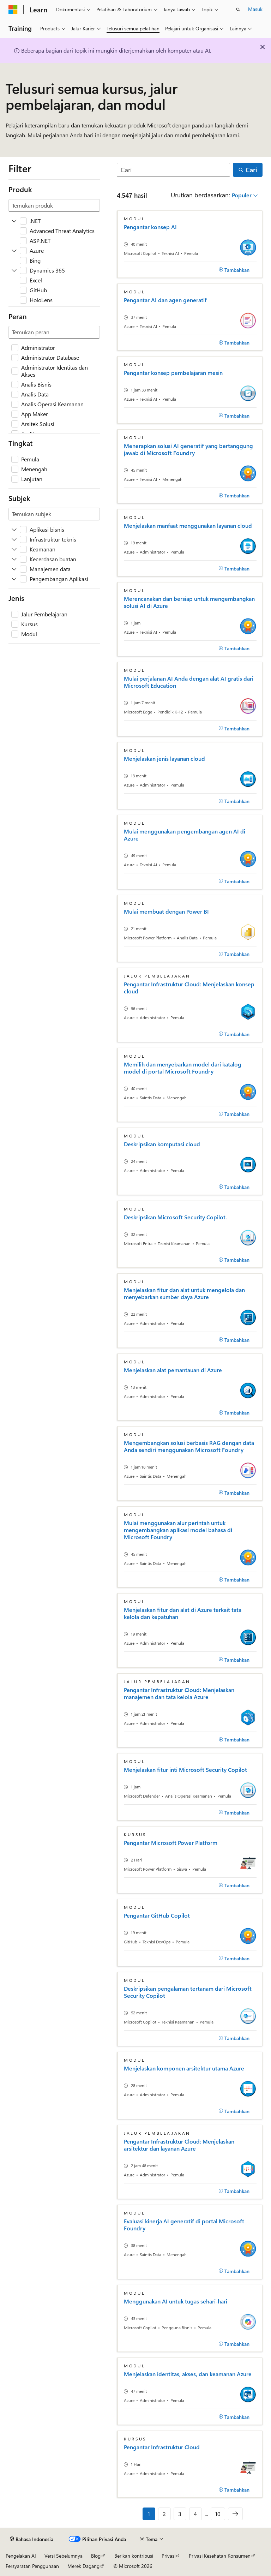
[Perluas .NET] (14, 221)
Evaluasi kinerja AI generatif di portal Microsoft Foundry (184, 2225)
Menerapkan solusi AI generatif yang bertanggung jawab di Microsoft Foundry (188, 449)
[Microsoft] (13, 9)
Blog (96, 2555)
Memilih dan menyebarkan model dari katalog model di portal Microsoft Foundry (182, 1068)
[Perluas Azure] (14, 250)
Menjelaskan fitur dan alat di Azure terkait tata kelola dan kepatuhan (182, 1613)
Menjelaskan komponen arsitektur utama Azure (184, 2068)
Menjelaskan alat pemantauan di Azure (173, 1370)
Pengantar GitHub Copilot (157, 1915)
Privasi (168, 2555)
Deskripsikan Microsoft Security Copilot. (175, 1217)
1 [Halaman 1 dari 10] (149, 2513)
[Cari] (173, 170)
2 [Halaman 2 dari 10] (164, 2513)
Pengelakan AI (21, 2555)
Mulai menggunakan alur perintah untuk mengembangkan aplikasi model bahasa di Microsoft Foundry (178, 1530)
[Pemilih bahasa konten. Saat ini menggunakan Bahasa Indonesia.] (32, 2539)
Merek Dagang (83, 2566)
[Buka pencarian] (238, 9)
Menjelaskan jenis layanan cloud (164, 758)
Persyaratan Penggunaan (32, 2566)
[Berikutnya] (235, 2514)
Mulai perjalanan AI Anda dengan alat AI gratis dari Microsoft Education (188, 682)
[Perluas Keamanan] (14, 549)
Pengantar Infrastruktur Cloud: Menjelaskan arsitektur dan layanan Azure (179, 2145)
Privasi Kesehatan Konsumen (220, 2555)
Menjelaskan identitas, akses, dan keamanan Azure (188, 2374)
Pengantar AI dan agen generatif (165, 300)
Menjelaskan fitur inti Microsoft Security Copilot (185, 1769)
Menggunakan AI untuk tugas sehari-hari (175, 2301)
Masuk (255, 9)
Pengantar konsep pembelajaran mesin (173, 372)
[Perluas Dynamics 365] (14, 270)
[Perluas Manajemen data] (14, 569)
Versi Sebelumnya (63, 2555)
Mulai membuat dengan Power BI (166, 911)
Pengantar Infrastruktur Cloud (162, 2447)
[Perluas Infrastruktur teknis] (14, 539)
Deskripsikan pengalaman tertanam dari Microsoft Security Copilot (188, 1992)
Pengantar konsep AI (150, 227)
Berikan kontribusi (133, 2555)
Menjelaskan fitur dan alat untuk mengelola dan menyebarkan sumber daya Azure (184, 1293)
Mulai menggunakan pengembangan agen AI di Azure (184, 835)
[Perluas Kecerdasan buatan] (14, 559)
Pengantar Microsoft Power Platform (170, 1842)
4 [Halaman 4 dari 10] (195, 2513)
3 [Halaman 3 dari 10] (179, 2513)
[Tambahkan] (234, 269)
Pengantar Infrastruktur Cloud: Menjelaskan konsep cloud (189, 988)
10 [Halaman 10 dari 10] (218, 2513)
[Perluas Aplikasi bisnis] (14, 529)
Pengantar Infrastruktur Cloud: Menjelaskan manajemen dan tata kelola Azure (179, 1693)
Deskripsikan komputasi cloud (162, 1144)
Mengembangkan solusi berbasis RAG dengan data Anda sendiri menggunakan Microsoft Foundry (189, 1446)
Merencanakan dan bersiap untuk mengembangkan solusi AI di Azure (189, 602)
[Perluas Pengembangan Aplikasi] (14, 578)
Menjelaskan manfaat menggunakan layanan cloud (188, 525)
